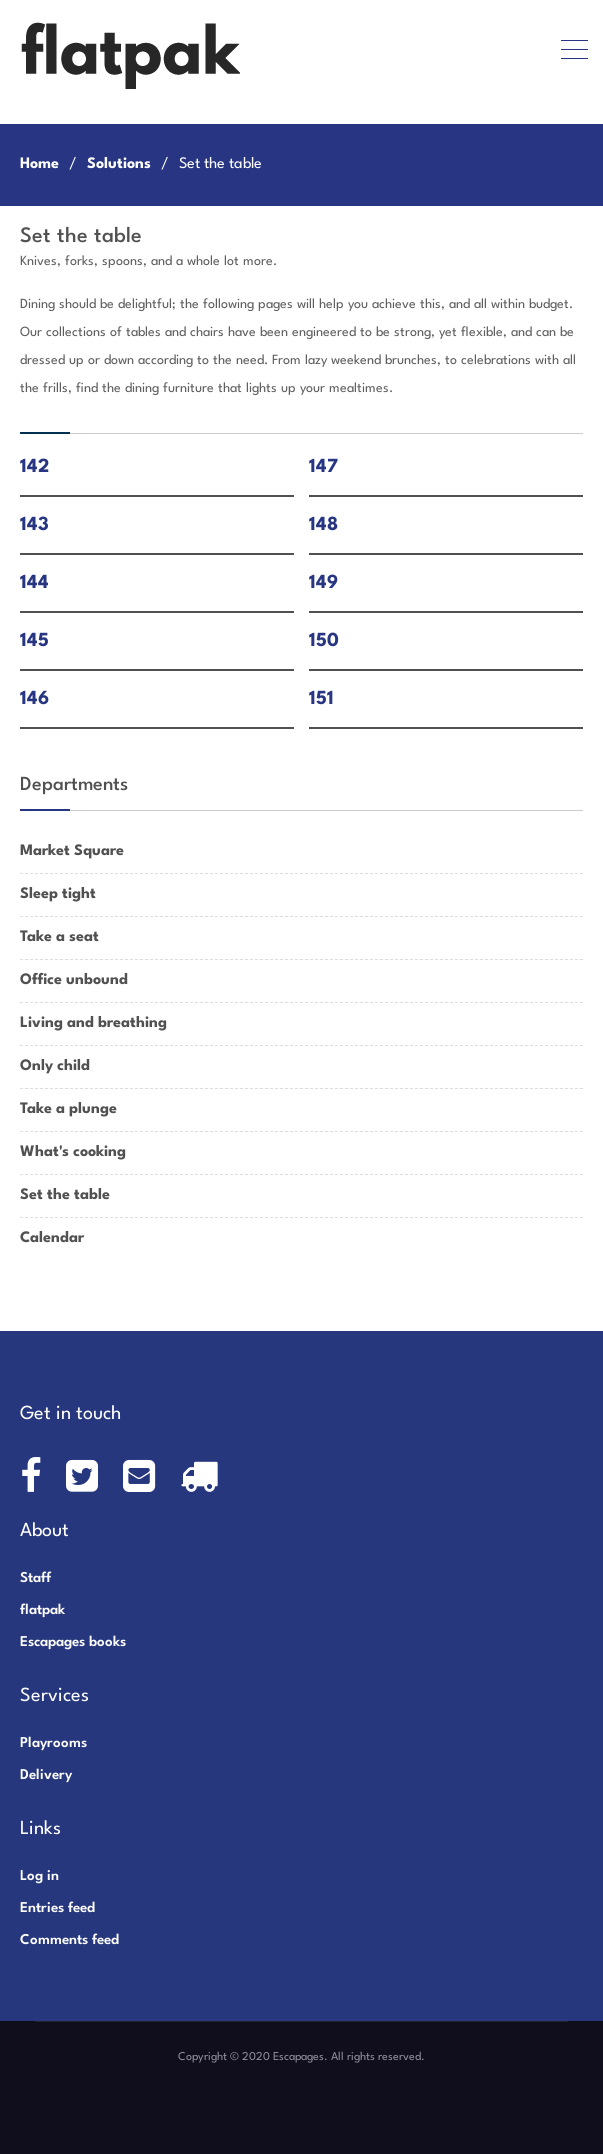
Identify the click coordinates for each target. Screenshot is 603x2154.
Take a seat (59, 937)
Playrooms (53, 1743)
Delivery (46, 1775)
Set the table (65, 1195)
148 (323, 525)
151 (321, 699)
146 (34, 699)
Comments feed (69, 1940)
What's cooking (73, 1152)
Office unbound (74, 980)
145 (34, 641)
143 (34, 525)
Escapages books (73, 1642)
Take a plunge (68, 1109)
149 (323, 583)
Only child (55, 1066)
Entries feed (57, 1908)
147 (323, 467)
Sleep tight (58, 894)
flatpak (42, 1610)
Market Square (72, 851)
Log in (39, 1876)
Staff (35, 1578)
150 (324, 641)
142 (34, 467)
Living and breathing (93, 1023)
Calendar (52, 1238)
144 (34, 583)
